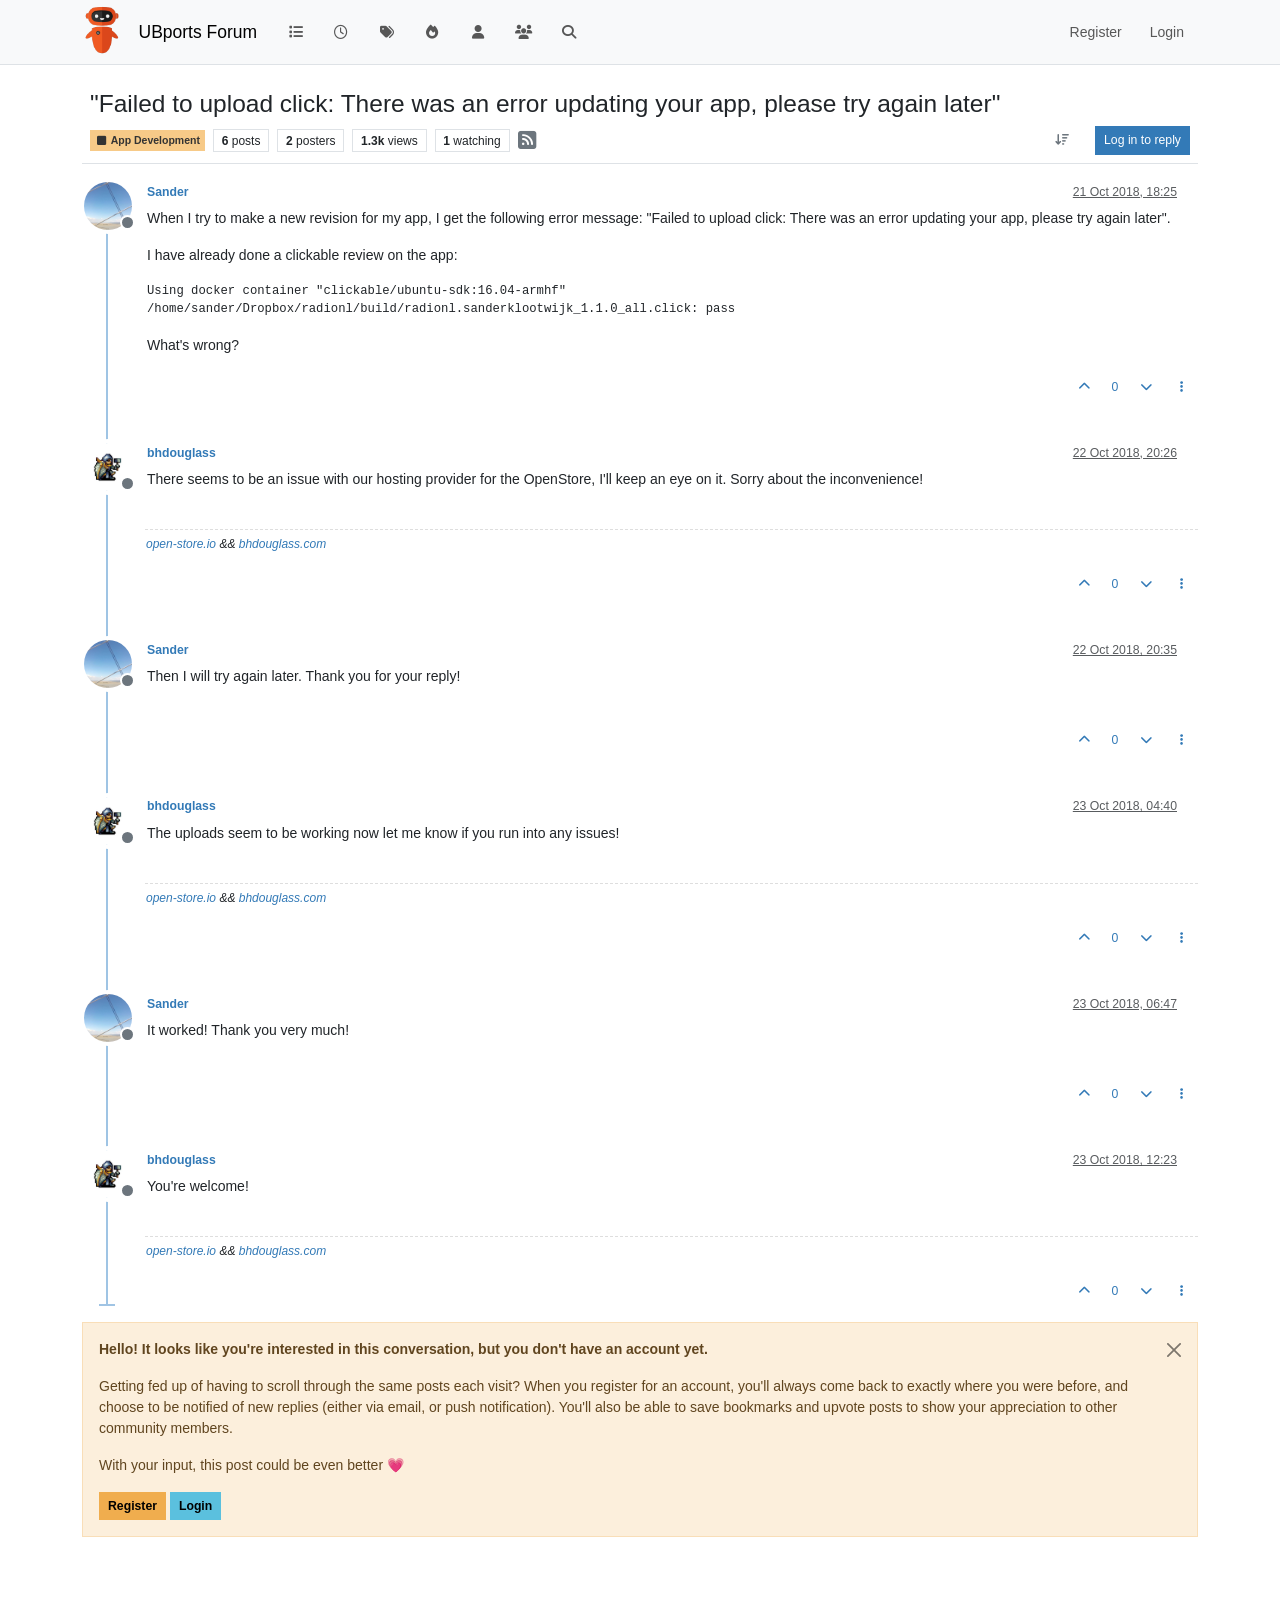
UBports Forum (198, 32)
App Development (147, 140)
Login (195, 1506)
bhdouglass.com (282, 544)
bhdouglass (181, 453)
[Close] (1174, 1350)
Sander (168, 192)
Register (132, 1506)
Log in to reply (1142, 140)
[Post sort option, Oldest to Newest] (1062, 140)
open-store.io (181, 544)
